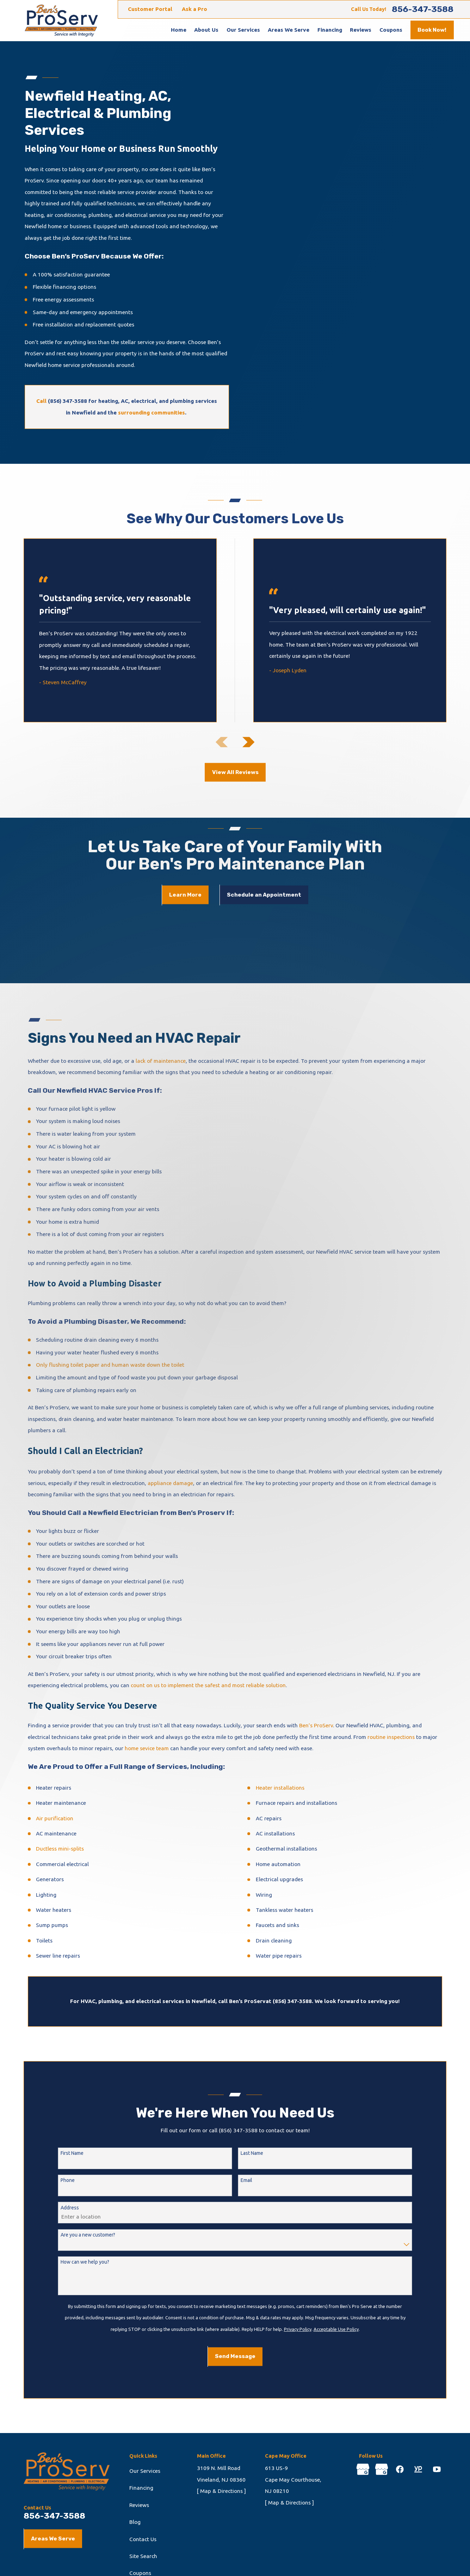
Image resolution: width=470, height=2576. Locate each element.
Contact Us (142, 2539)
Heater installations (280, 1788)
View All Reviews (235, 772)
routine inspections (391, 1737)
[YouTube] (437, 2469)
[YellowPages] (418, 2469)
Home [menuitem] (178, 30)
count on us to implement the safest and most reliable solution (208, 1685)
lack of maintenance (161, 1061)
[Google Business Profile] (363, 2469)
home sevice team (147, 1748)
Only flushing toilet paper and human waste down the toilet (110, 1365)
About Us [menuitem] (206, 30)
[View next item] (248, 742)
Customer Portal (150, 9)
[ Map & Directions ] (221, 2491)
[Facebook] (400, 2469)
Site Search (143, 2556)
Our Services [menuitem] (243, 30)
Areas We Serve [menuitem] (288, 30)
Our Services (144, 2471)
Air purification (54, 1818)
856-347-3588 (422, 9)
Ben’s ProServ (316, 1725)
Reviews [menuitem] (360, 30)
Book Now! (432, 30)
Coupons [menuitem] (390, 30)
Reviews (139, 2505)
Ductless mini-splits (60, 1849)
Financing (141, 2488)
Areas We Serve (53, 2539)
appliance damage (170, 1483)
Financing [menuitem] (329, 30)
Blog (135, 2522)
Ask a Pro (194, 9)
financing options (74, 287)
